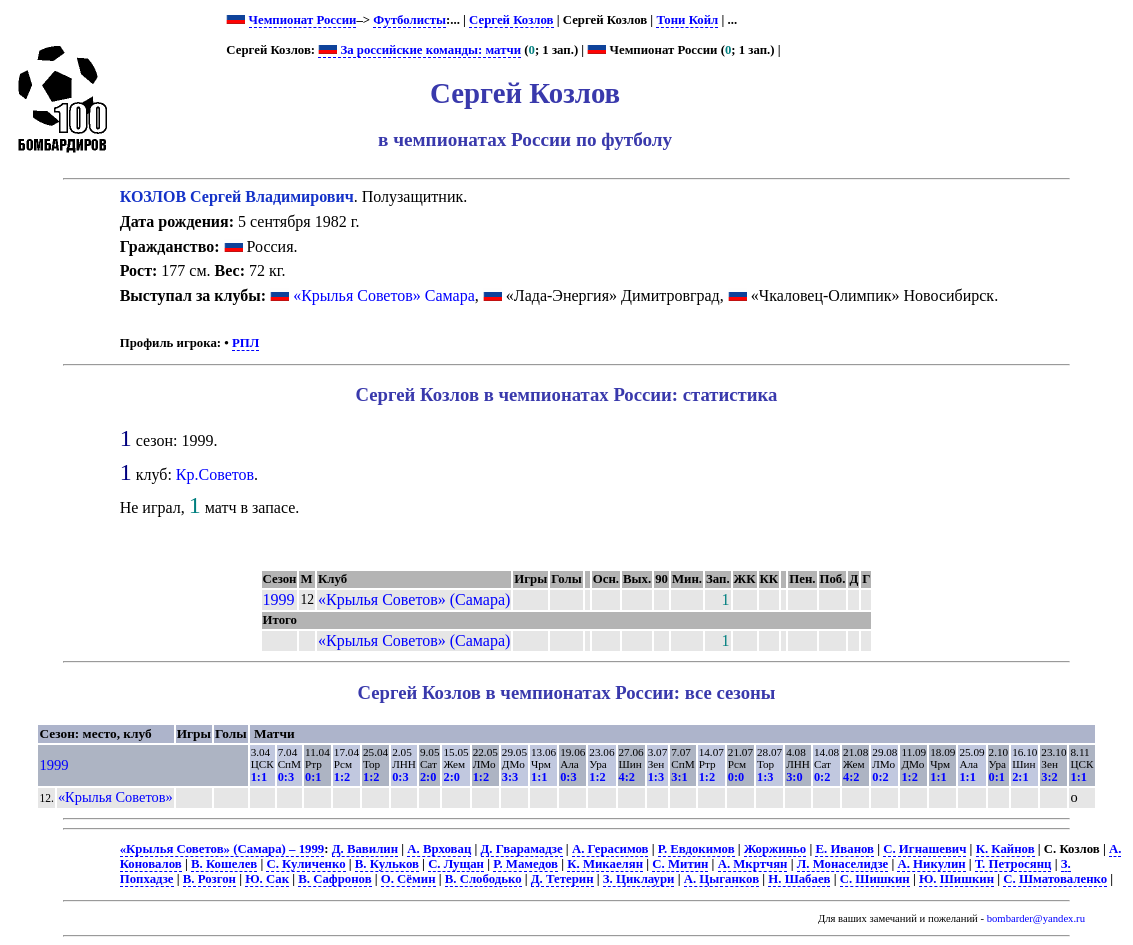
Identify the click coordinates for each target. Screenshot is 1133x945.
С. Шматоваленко (1055, 879)
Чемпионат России (303, 20)
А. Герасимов (610, 849)
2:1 (1020, 777)
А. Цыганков (721, 879)
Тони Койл (687, 20)
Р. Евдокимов (696, 849)
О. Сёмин (408, 879)
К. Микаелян (605, 864)
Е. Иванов (844, 849)
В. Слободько (483, 879)
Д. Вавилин (365, 849)
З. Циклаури (639, 879)
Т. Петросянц (1013, 864)
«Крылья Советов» (115, 797)
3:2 (1049, 777)
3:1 (679, 777)
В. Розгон (209, 879)
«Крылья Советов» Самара (384, 295)
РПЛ (245, 343)
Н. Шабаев (799, 879)
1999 (279, 599)
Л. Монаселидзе (843, 864)
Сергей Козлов (511, 20)
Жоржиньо (775, 849)
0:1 (313, 777)
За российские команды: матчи (419, 50)
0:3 (286, 777)
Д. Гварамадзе (522, 849)
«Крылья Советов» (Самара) (414, 599)
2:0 (428, 777)
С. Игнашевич (924, 849)
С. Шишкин (875, 879)
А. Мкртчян (753, 864)
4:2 (627, 777)
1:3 (656, 777)
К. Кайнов (1005, 849)
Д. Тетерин (562, 879)
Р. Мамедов (525, 864)
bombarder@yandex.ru (1036, 918)
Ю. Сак (267, 879)
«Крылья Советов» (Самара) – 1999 (222, 849)
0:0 (736, 777)
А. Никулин (931, 864)
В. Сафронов (334, 879)
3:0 (794, 777)
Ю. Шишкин (956, 879)
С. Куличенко (305, 864)
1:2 (342, 777)
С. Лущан (456, 864)
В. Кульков (387, 864)
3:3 (510, 777)
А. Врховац (439, 849)
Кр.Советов (215, 474)
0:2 (822, 777)
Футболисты (409, 20)
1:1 (259, 777)
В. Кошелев (224, 864)
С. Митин (680, 864)
